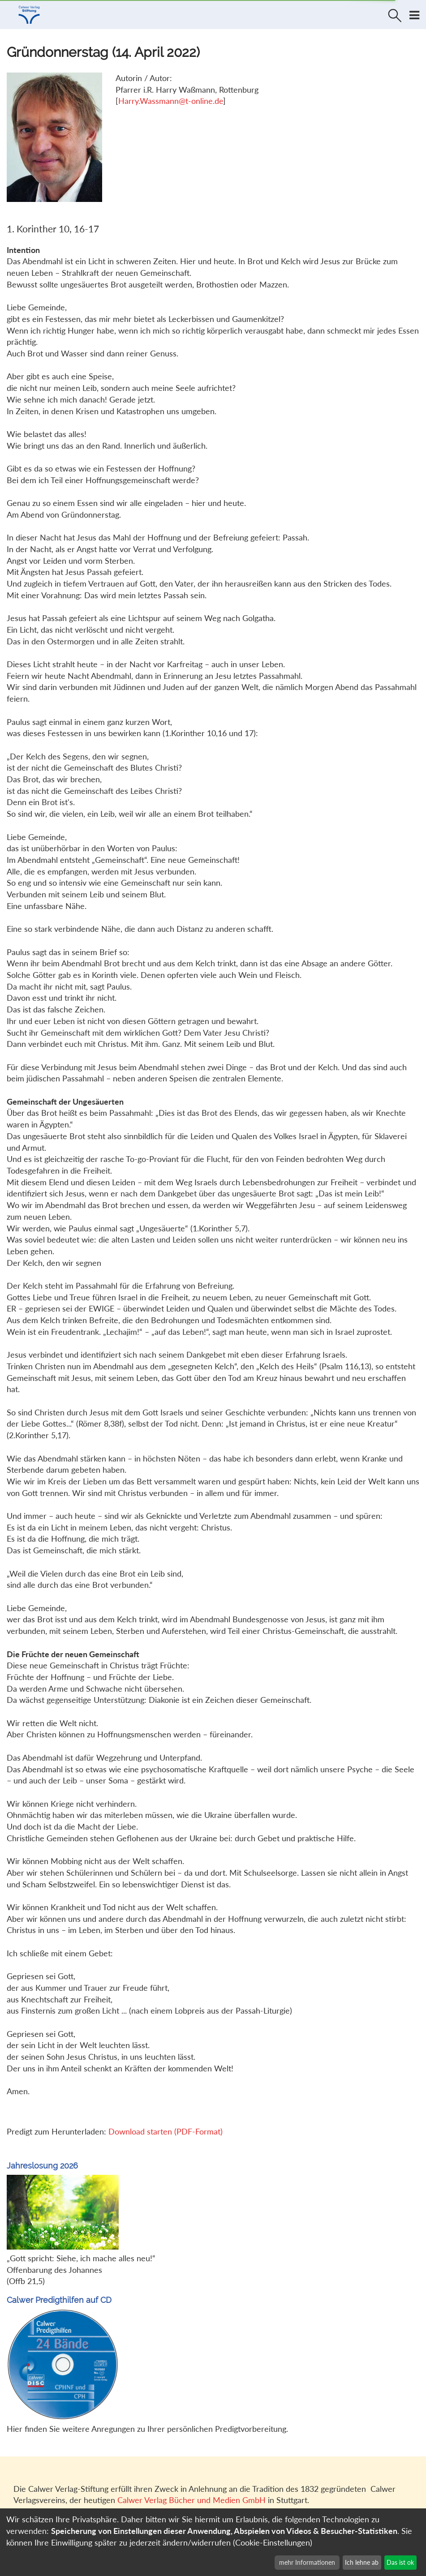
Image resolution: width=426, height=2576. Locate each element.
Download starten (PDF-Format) (165, 2131)
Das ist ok (400, 2562)
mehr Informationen (307, 2562)
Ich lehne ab (362, 2562)
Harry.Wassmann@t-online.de (170, 101)
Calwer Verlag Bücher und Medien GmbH (191, 2500)
